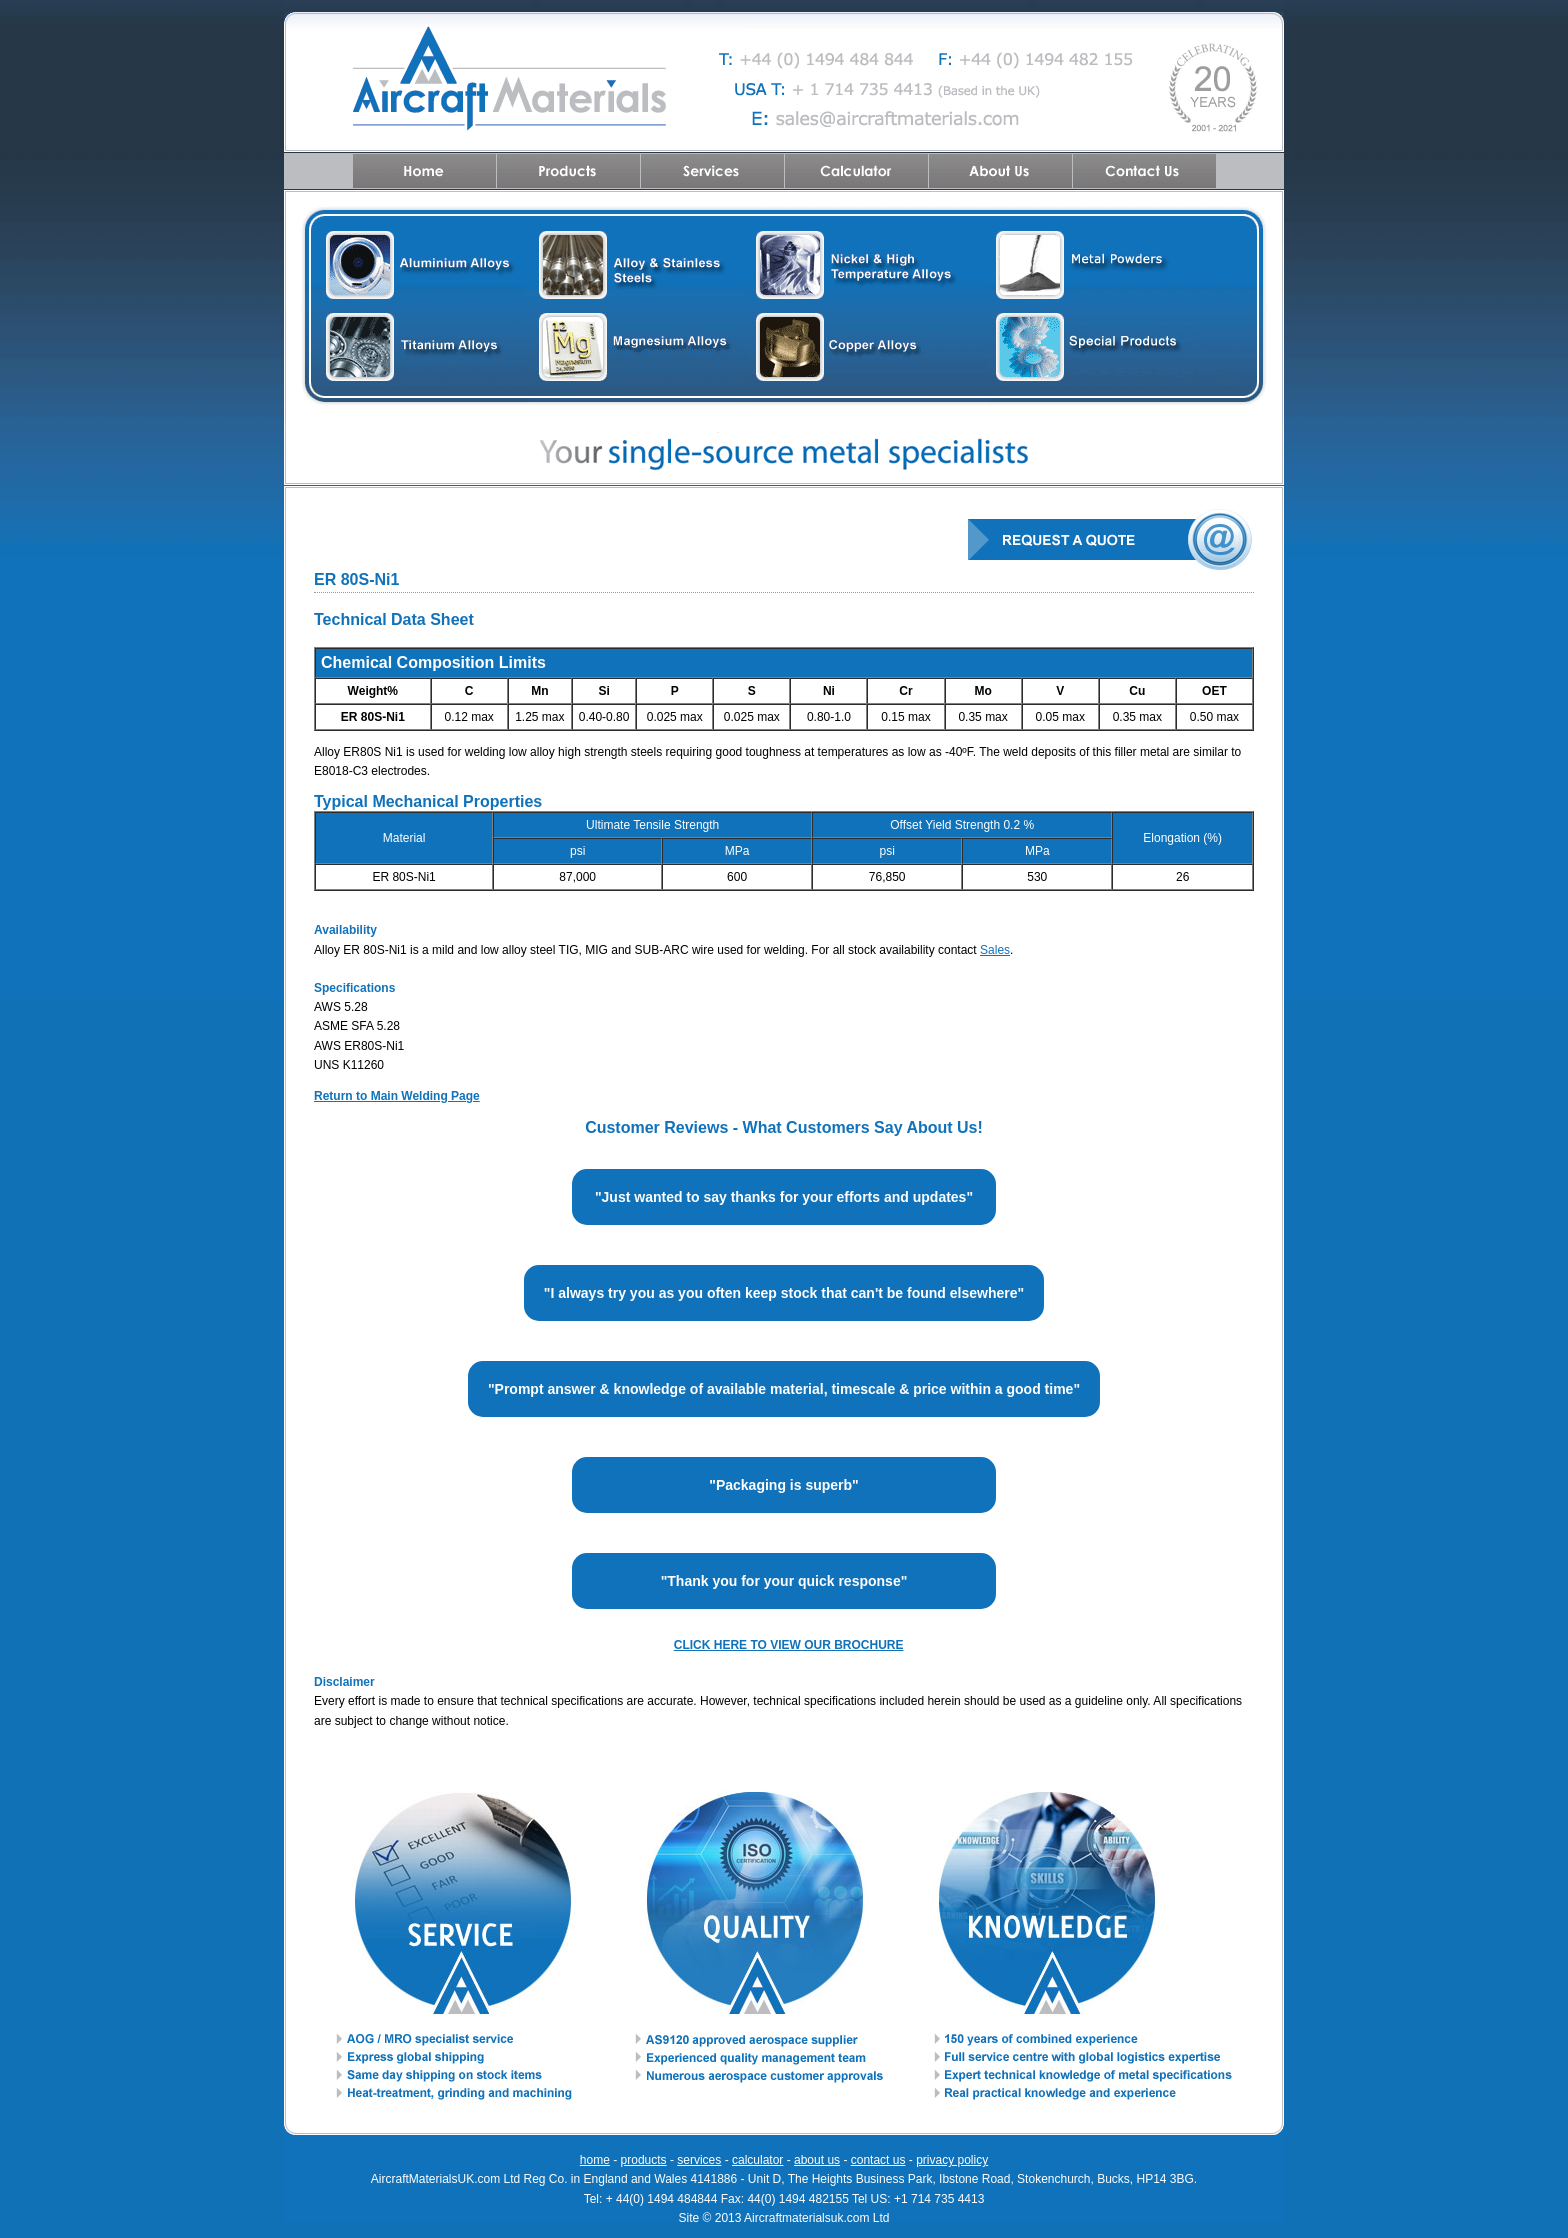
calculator (757, 2160)
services (699, 2160)
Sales (995, 950)
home (595, 2160)
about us (817, 2160)
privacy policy (952, 2160)
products (644, 2160)
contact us (878, 2160)
